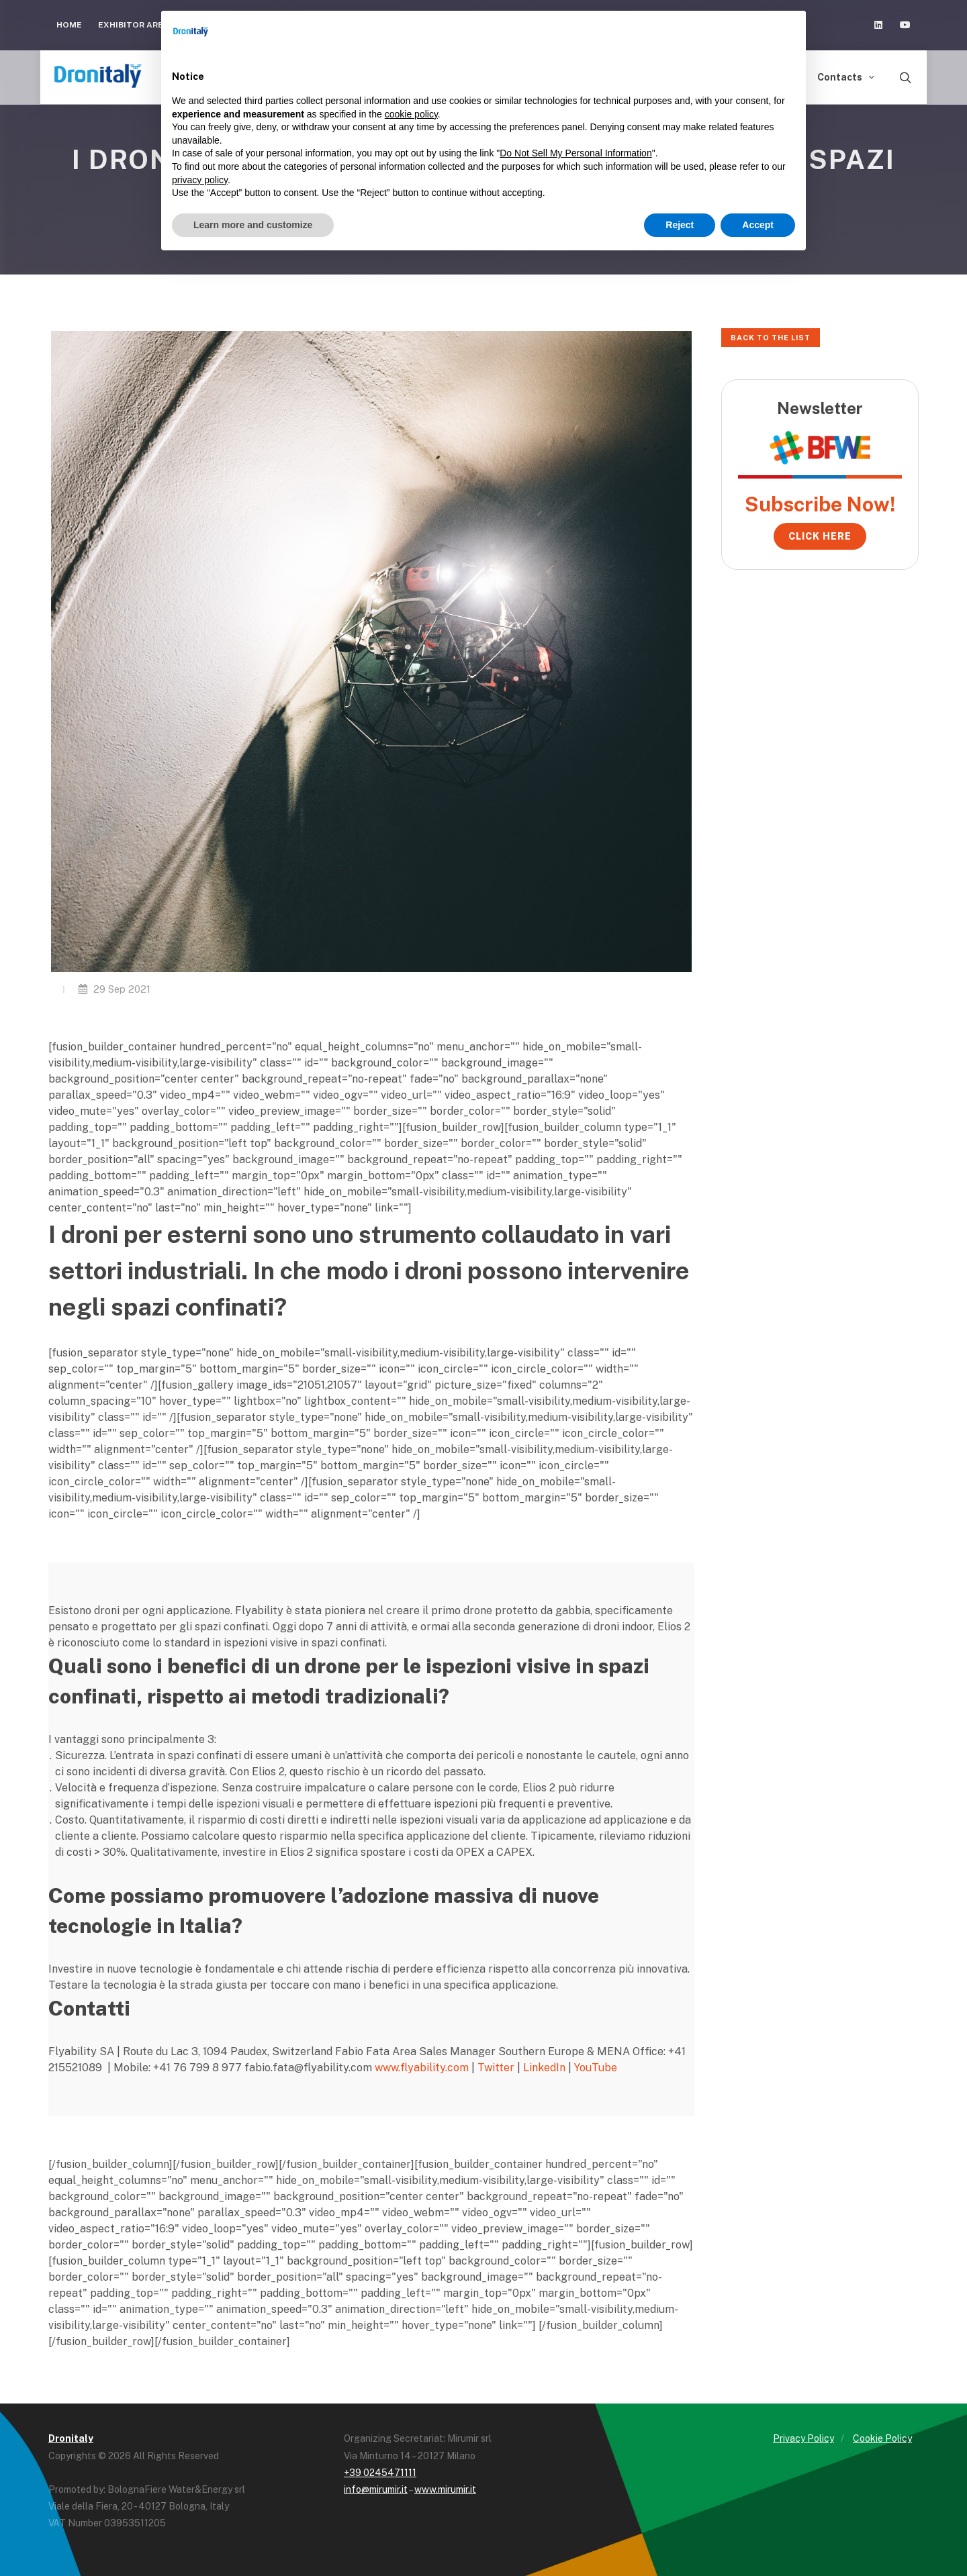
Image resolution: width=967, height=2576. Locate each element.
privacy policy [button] (200, 180)
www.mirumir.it (445, 2489)
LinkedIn (544, 2067)
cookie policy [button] (411, 114)
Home (69, 25)
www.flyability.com (422, 2067)
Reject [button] (679, 224)
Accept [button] (758, 224)
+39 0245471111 (380, 2472)
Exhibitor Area (133, 25)
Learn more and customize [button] (252, 224)
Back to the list (771, 338)
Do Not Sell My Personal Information (575, 153)
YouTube (595, 2067)
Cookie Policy (882, 2438)
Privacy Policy (803, 2438)
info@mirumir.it (376, 2489)
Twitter (495, 2067)
